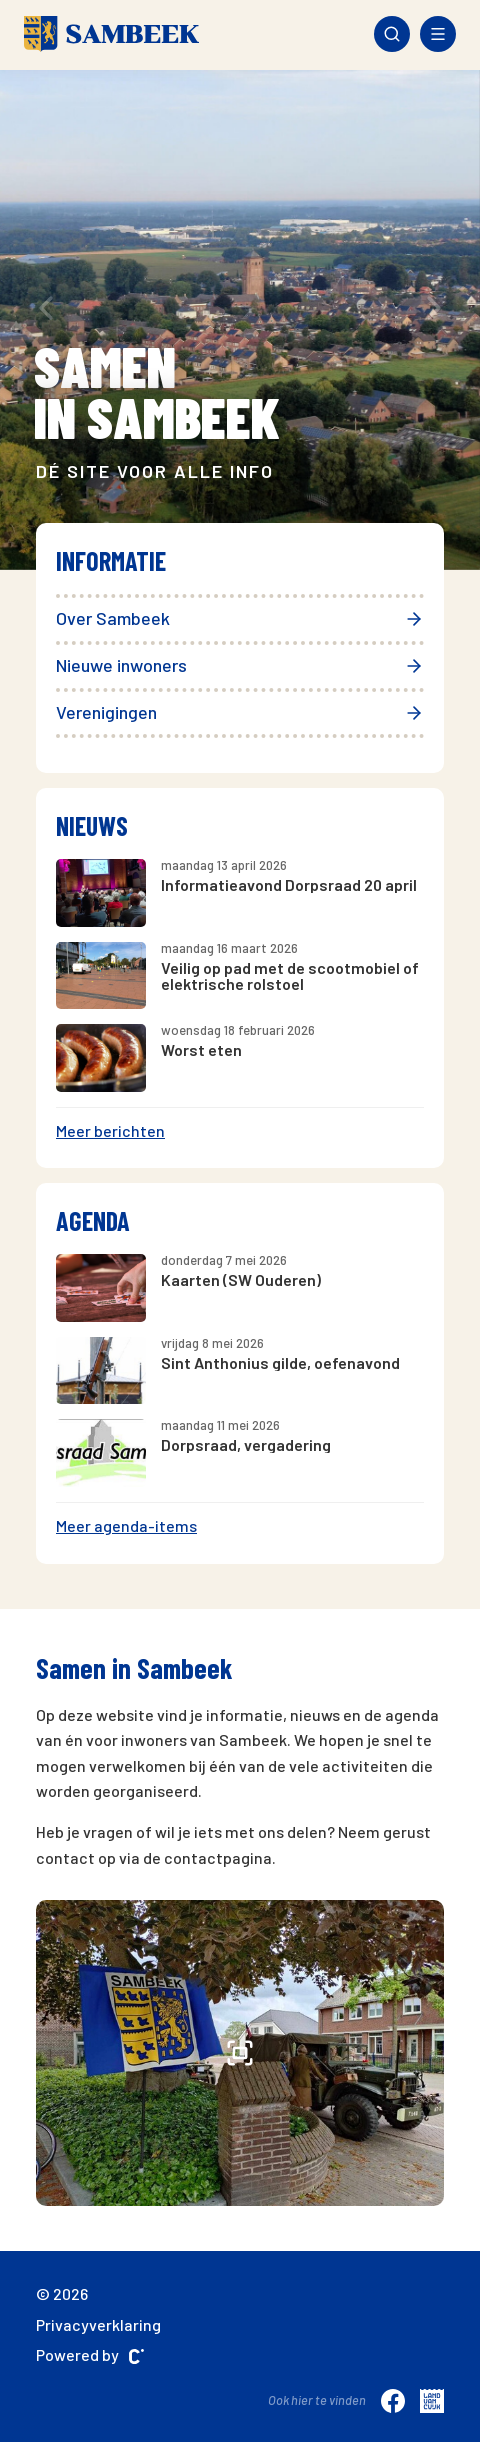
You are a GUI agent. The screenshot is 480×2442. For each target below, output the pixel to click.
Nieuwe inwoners (240, 665)
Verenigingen (240, 712)
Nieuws (92, 825)
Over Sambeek (240, 618)
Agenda (93, 1220)
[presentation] (45, 307)
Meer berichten (110, 1130)
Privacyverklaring (98, 2324)
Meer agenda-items (126, 1525)
